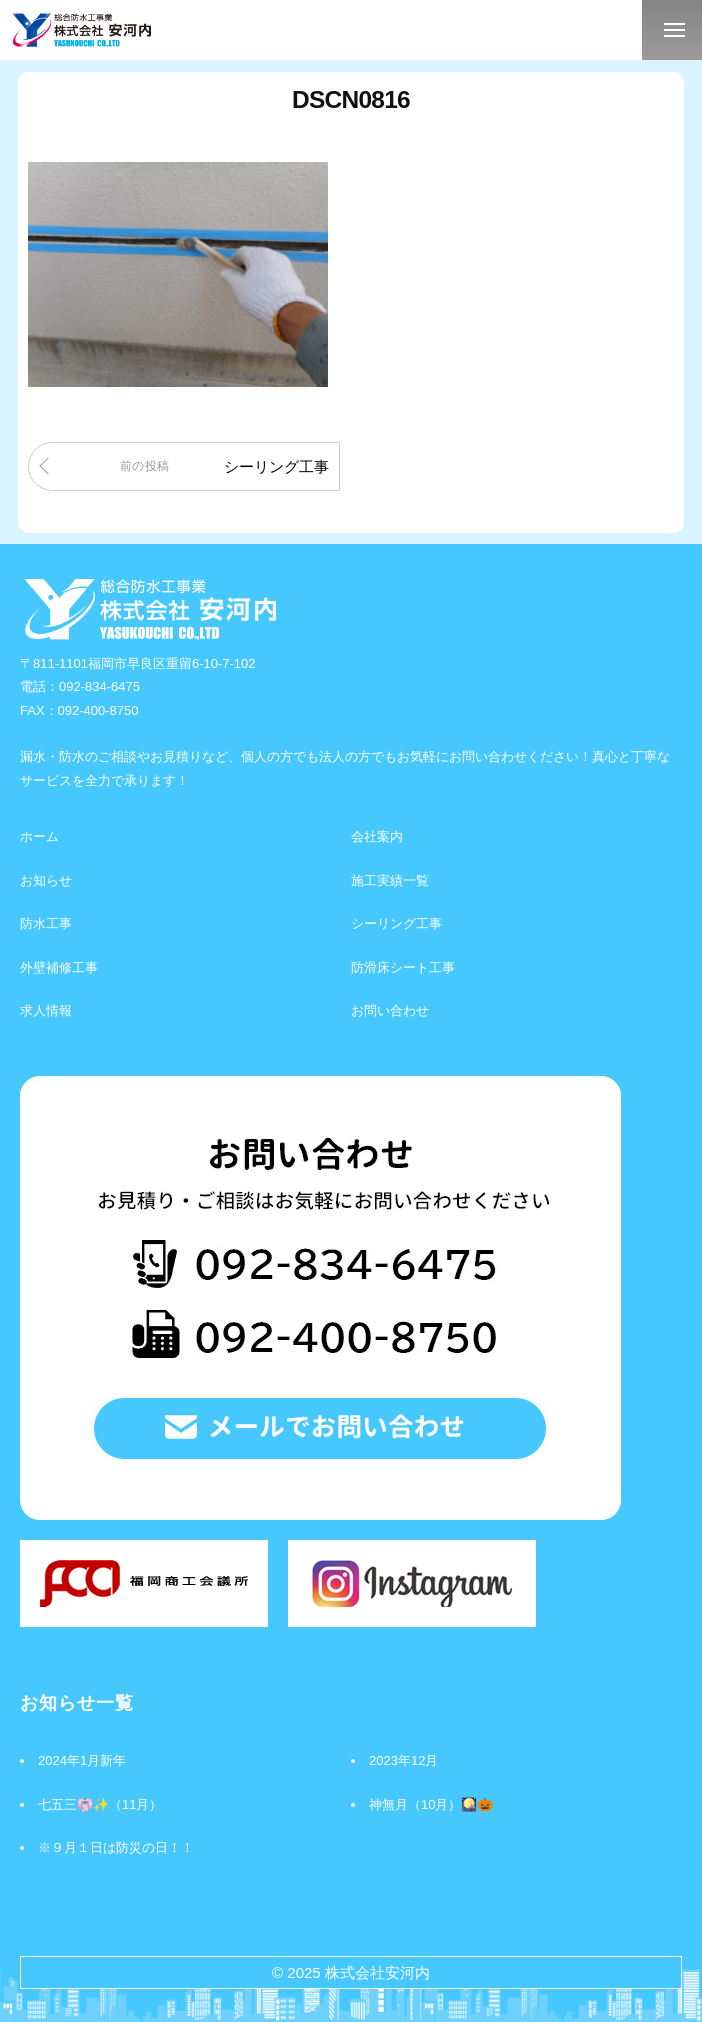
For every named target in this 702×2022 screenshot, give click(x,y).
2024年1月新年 (82, 1760)
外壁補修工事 (59, 967)
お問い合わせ (390, 1010)
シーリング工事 (276, 466)
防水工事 (46, 923)
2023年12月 (403, 1760)
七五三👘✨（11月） (100, 1804)
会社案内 (377, 836)
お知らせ (46, 880)
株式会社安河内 (377, 1972)
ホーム (39, 836)
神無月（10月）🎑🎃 (431, 1804)
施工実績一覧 (390, 880)
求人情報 (46, 1010)
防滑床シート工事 (403, 967)
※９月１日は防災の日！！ (116, 1847)
